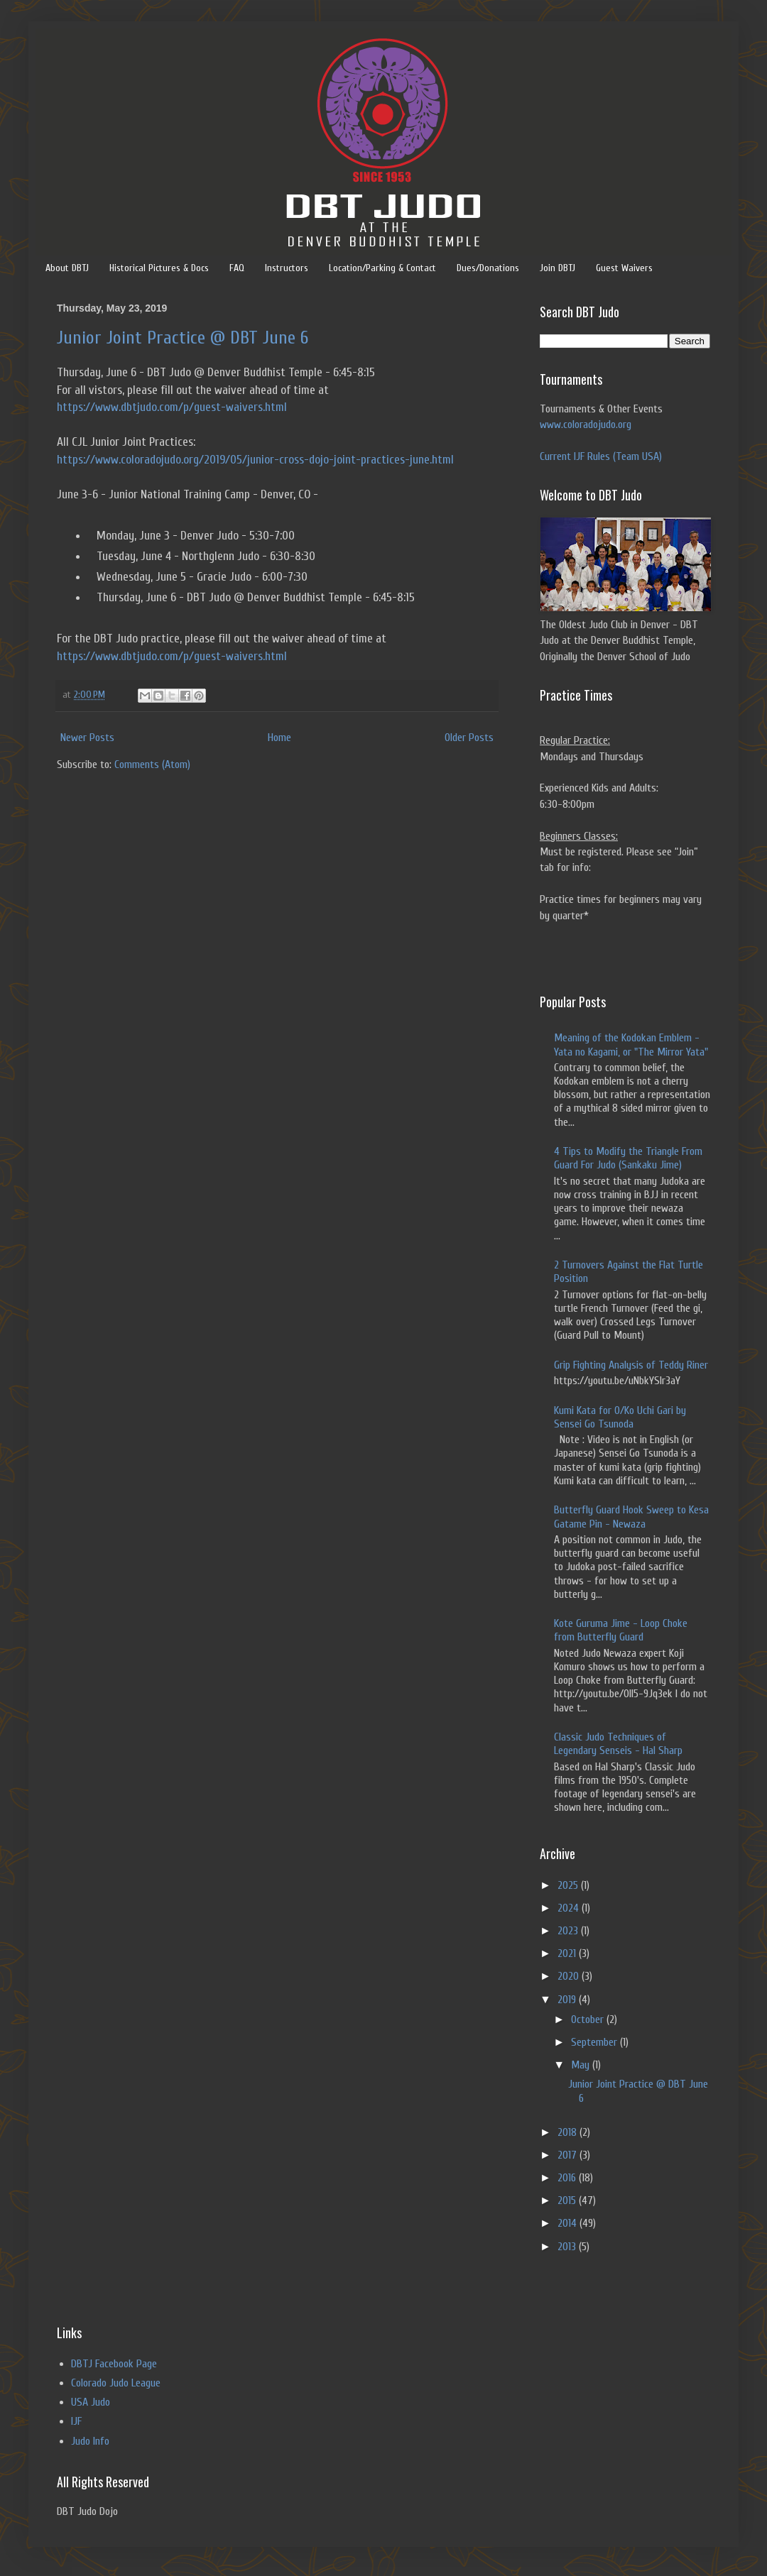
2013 (568, 2246)
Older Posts (469, 737)
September (595, 2042)
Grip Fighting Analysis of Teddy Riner (631, 1365)
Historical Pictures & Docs (159, 268)
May (581, 2065)
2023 (569, 1930)
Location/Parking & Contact (382, 268)
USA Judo (90, 2402)
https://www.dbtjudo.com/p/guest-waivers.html (172, 407)
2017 (568, 2155)
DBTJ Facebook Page (114, 2363)
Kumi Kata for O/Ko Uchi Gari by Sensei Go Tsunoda (620, 1417)
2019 (568, 1999)
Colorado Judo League (116, 2383)
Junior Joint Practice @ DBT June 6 (182, 338)
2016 (568, 2177)
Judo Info (90, 2441)
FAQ (236, 268)
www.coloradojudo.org (585, 424)
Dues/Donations (488, 268)
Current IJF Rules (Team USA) (601, 456)
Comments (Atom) (152, 764)
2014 (568, 2223)
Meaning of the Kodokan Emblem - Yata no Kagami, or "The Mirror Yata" (631, 1044)
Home (279, 737)
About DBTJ (67, 268)
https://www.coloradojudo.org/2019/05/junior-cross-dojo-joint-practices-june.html (255, 459)
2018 (568, 2132)
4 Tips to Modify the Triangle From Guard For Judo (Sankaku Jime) (628, 1158)
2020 (569, 1976)
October (588, 2019)
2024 (569, 1908)
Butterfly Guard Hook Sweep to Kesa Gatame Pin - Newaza (631, 1516)
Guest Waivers (624, 268)
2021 (568, 1953)
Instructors (286, 268)
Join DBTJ (557, 268)
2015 (568, 2200)
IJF (76, 2421)
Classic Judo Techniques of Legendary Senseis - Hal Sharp (618, 1744)
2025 (569, 1885)
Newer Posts (87, 737)
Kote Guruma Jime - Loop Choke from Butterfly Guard (620, 1630)
